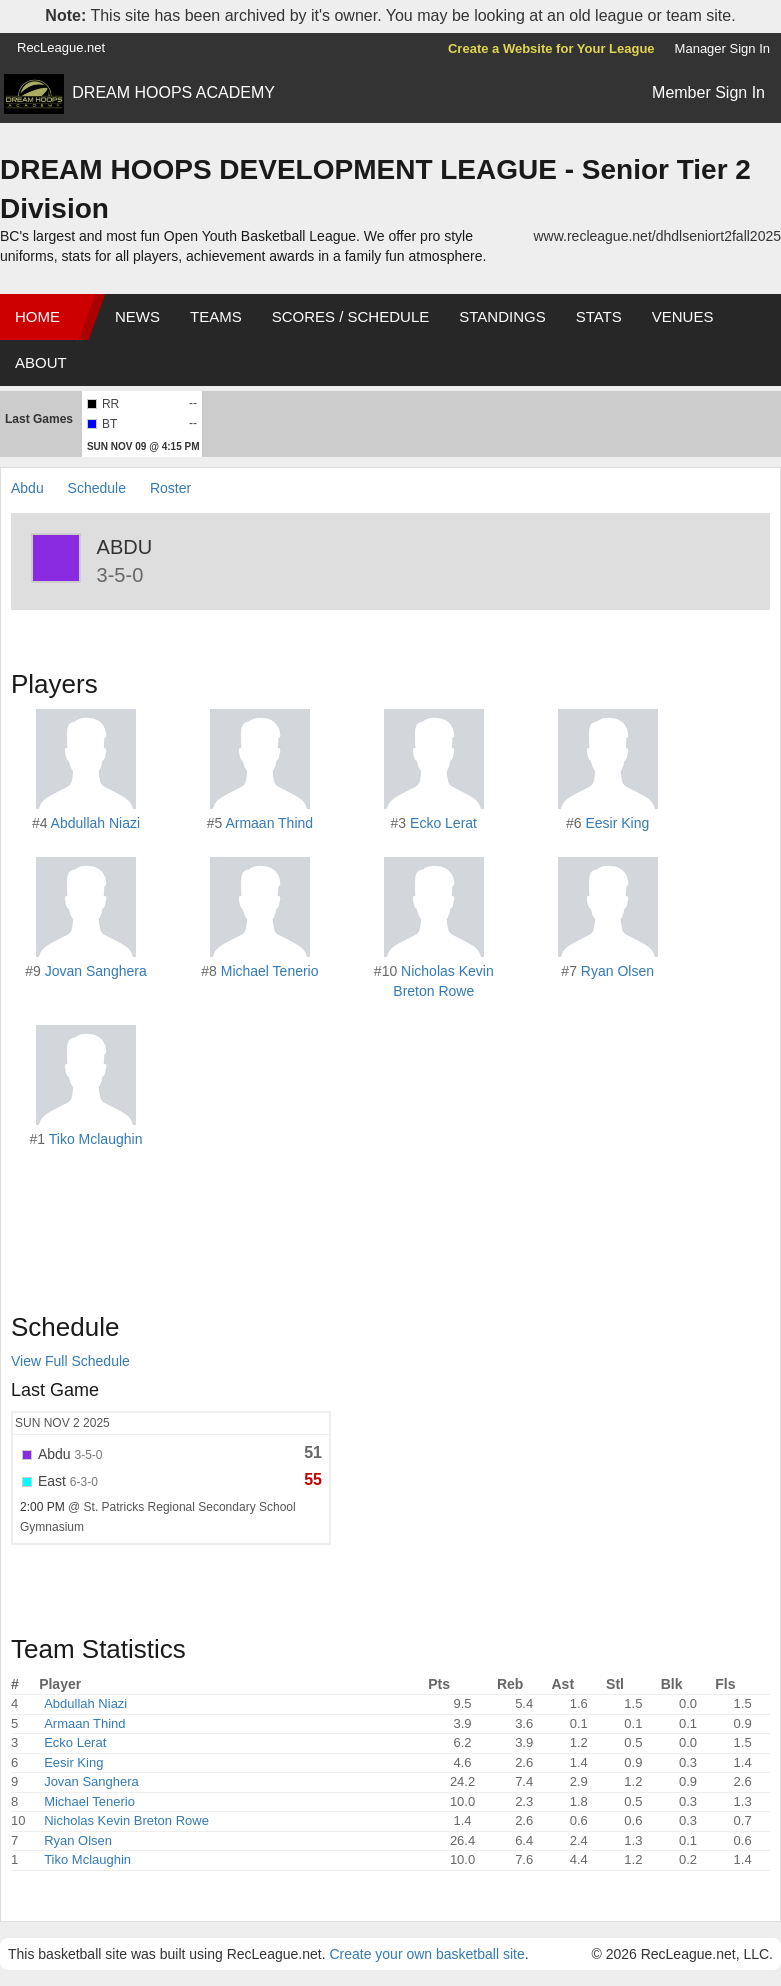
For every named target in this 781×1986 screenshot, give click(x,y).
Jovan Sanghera (96, 971)
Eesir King (618, 823)
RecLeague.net (61, 47)
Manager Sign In (722, 48)
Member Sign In (708, 92)
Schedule (97, 488)
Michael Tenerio (270, 971)
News (137, 316)
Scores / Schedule (351, 316)
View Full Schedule (70, 1361)
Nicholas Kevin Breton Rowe (126, 1820)
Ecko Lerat (443, 823)
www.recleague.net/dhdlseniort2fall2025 (658, 236)
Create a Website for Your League (551, 48)
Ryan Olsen (617, 971)
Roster (170, 488)
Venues (683, 316)
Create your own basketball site (426, 1954)
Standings (502, 316)
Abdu (27, 488)
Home (37, 316)
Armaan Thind (269, 823)
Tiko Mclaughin (96, 1139)
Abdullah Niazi (96, 823)
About (41, 362)
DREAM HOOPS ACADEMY (173, 92)
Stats (599, 316)
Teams (216, 316)
